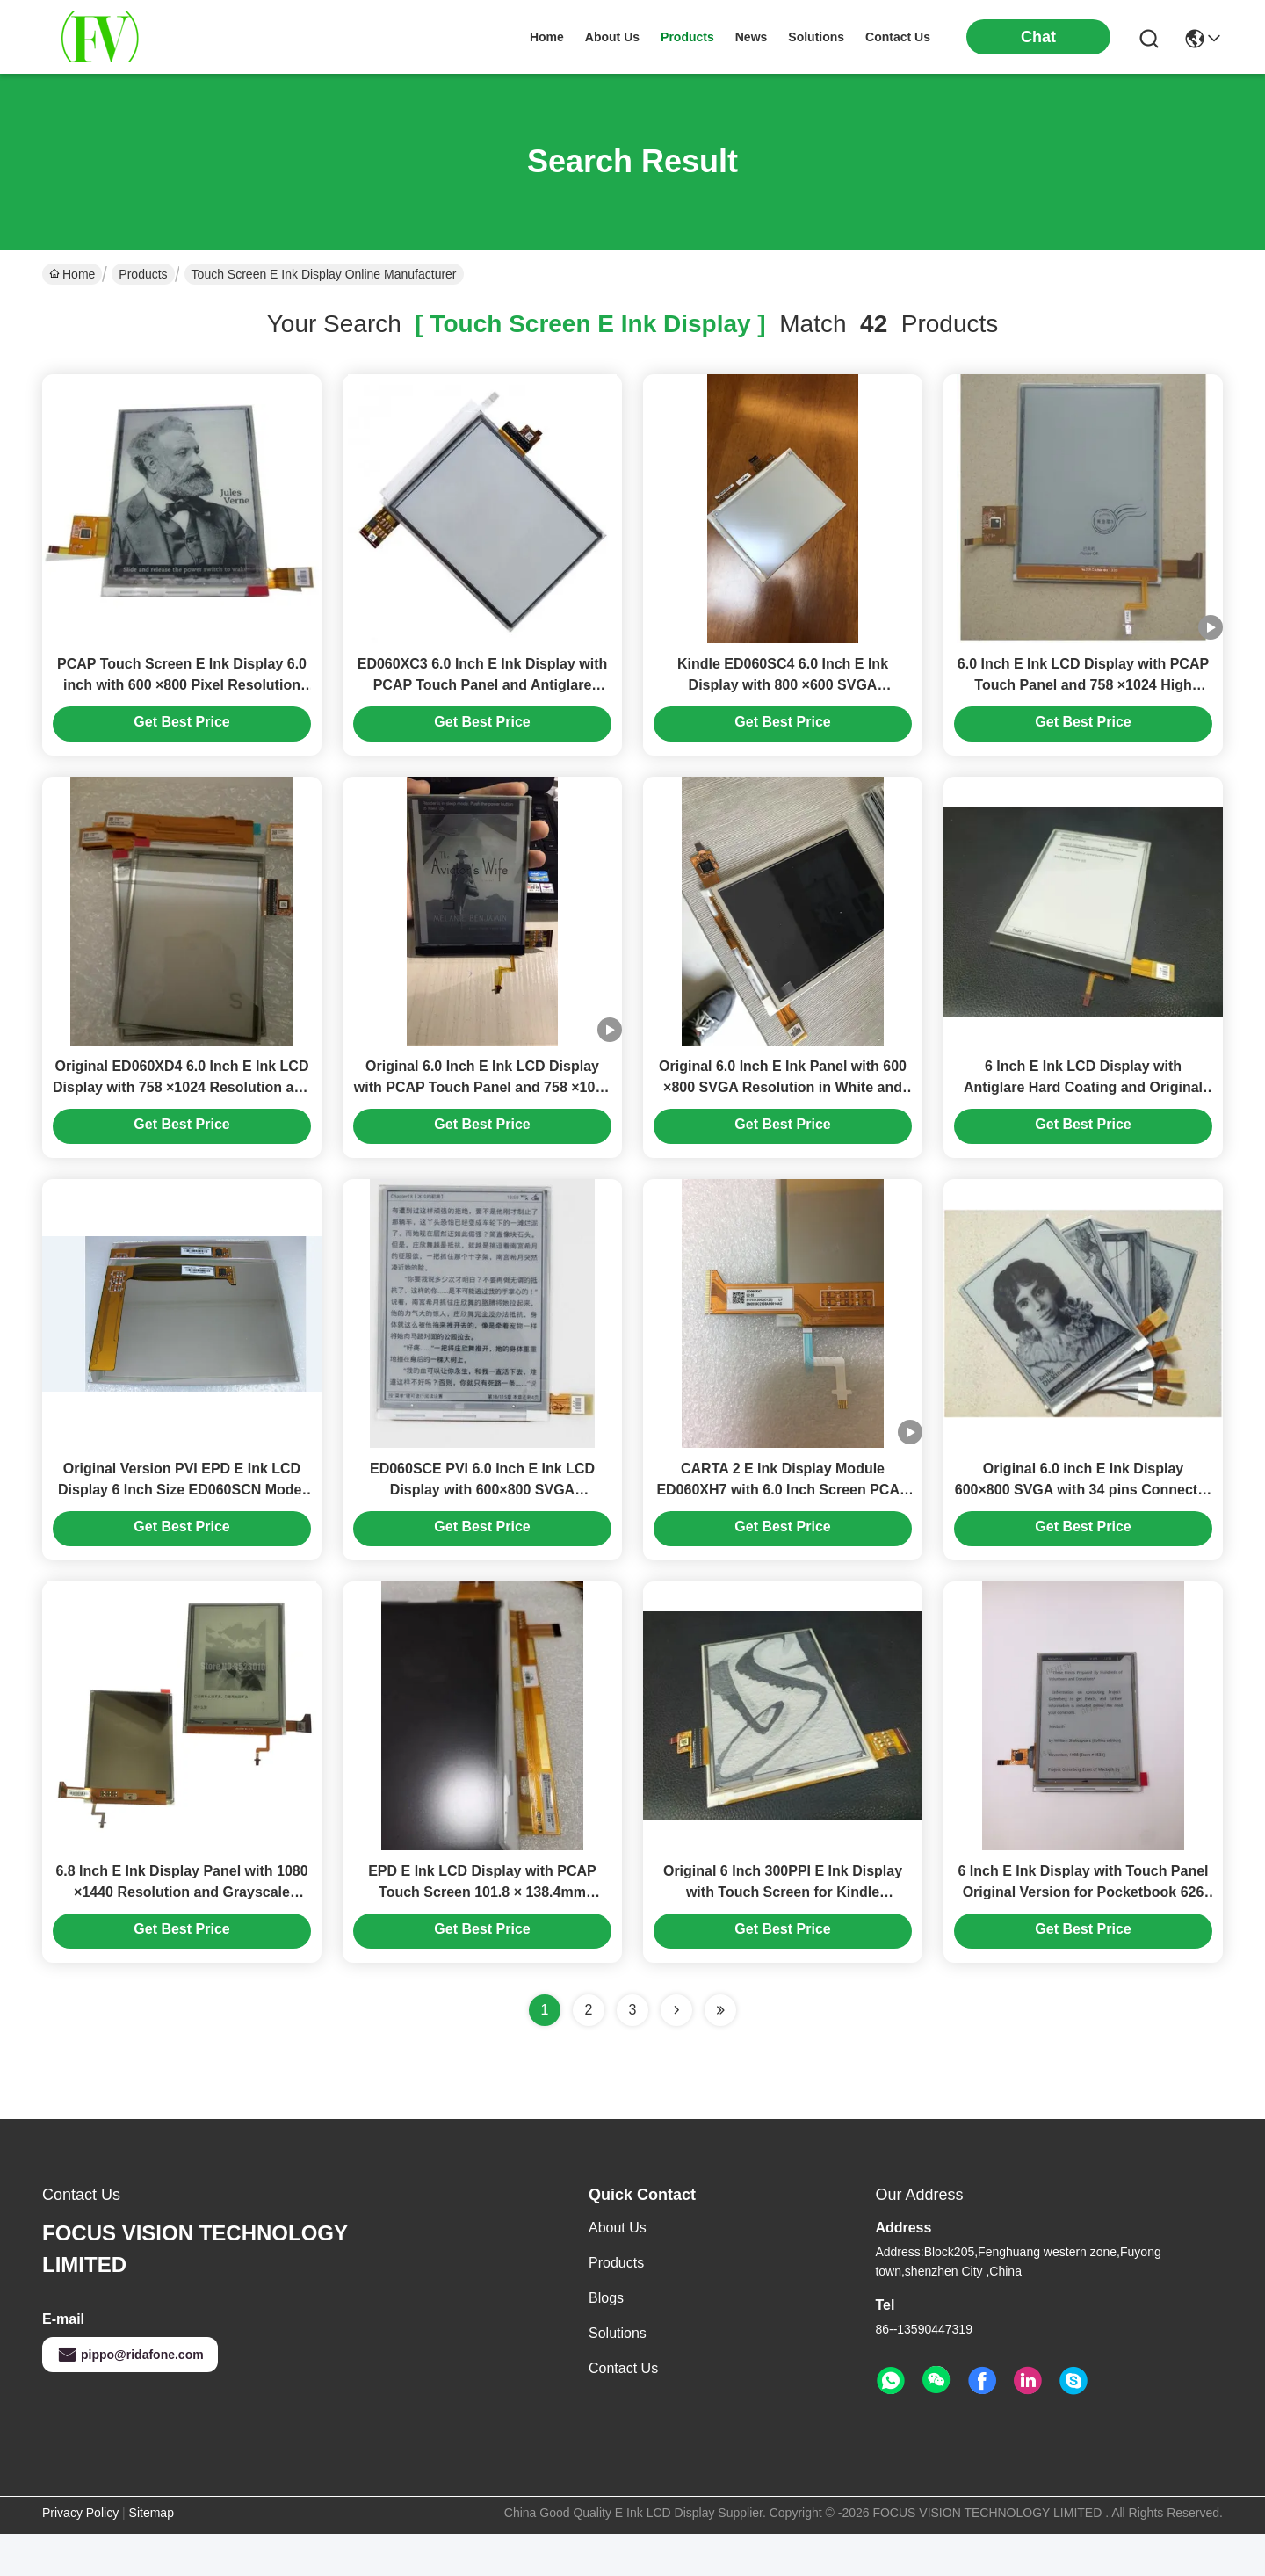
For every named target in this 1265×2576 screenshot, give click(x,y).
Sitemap (151, 2555)
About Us (618, 2269)
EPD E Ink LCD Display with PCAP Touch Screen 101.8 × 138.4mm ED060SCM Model (482, 1934)
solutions (816, 37)
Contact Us (623, 2410)
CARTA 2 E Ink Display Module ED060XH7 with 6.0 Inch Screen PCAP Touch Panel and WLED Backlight (782, 1521)
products (687, 37)
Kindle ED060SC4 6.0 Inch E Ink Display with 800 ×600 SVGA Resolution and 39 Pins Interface (782, 695)
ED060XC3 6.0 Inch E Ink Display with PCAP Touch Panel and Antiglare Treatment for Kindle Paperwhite (483, 695)
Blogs (606, 2340)
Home (547, 37)
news (751, 37)
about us (612, 37)
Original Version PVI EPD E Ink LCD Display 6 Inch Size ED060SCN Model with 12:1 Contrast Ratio (182, 1521)
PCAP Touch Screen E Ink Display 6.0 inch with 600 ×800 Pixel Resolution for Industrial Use (182, 695)
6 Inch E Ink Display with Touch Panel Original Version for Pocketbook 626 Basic (1083, 1934)
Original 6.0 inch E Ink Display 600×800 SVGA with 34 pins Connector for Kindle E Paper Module (1083, 1521)
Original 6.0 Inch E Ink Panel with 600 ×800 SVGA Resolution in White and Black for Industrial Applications (783, 1108)
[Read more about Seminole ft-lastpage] (720, 2052)
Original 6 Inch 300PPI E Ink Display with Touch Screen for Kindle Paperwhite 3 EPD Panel (782, 1934)
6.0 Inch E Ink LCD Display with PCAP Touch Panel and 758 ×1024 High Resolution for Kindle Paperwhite (1083, 695)
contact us (897, 37)
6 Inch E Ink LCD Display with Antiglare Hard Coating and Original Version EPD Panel (1083, 1108)
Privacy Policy (80, 2555)
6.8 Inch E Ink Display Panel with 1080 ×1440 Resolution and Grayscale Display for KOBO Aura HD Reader (181, 1934)
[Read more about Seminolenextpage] (676, 2052)
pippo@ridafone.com (130, 2396)
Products (143, 274)
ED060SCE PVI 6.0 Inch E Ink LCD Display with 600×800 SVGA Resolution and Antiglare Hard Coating (482, 1521)
